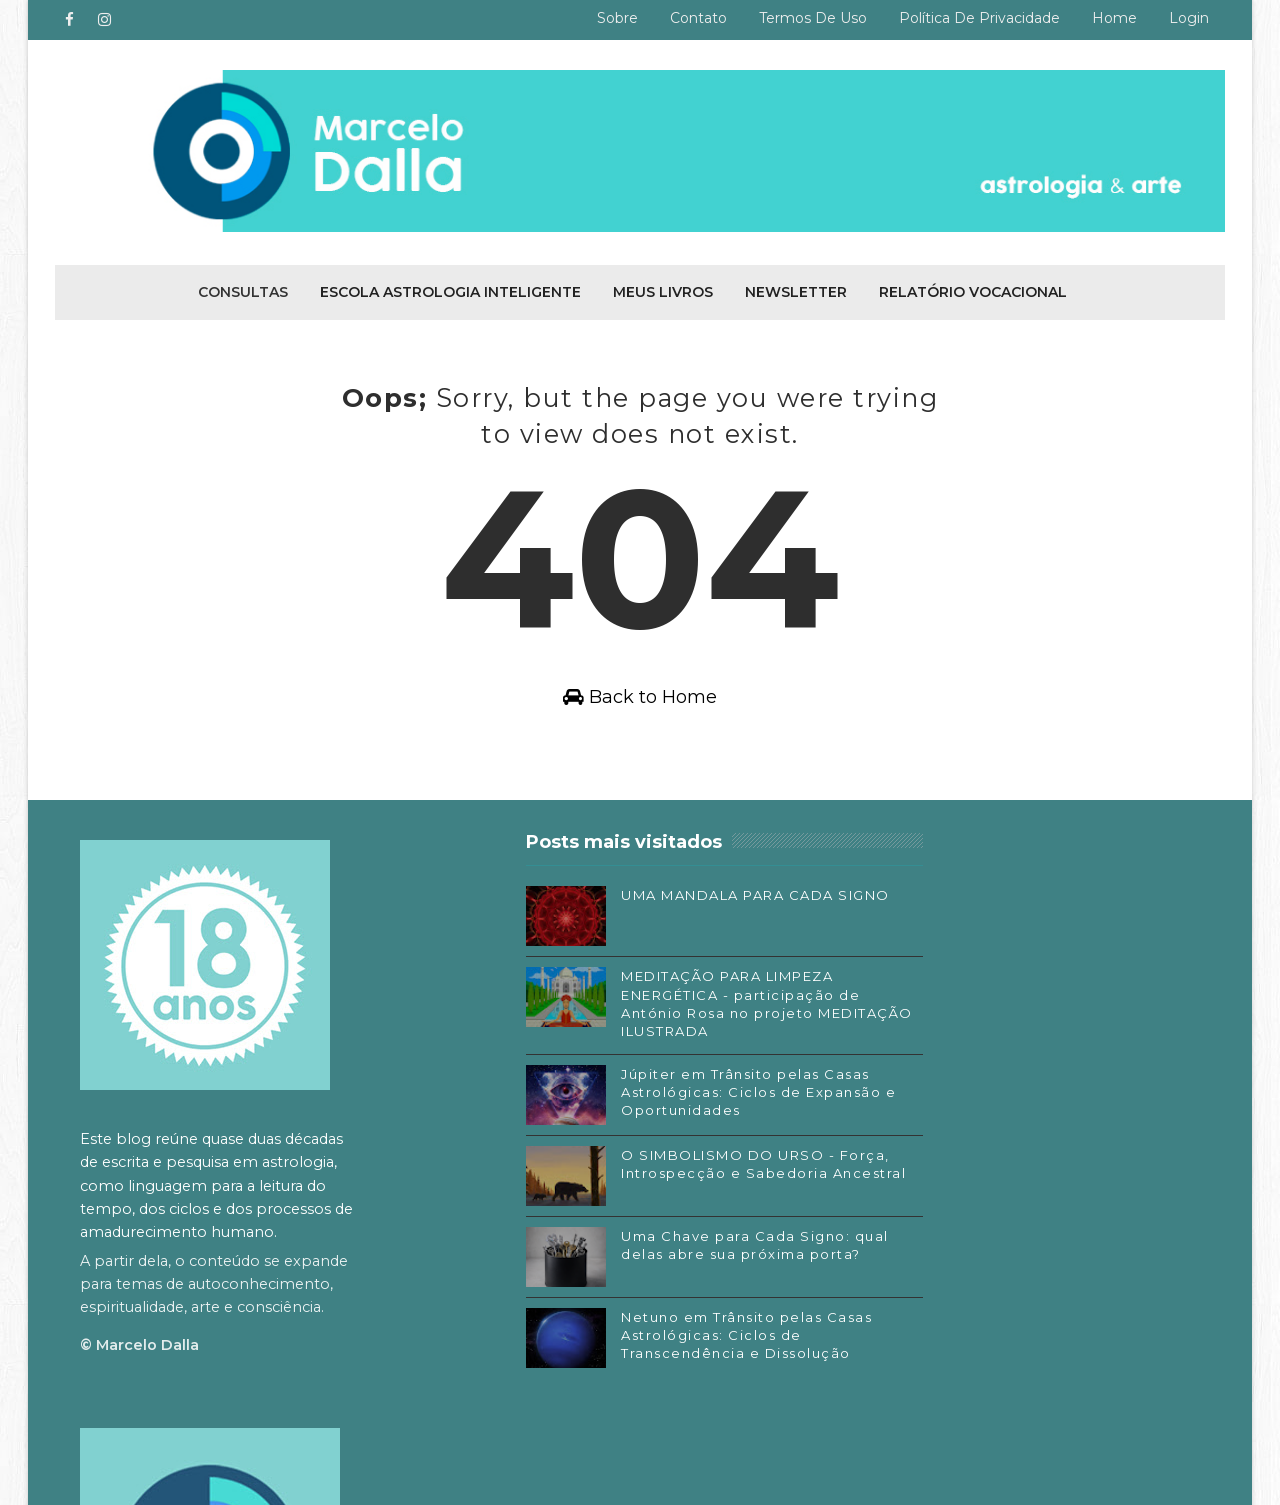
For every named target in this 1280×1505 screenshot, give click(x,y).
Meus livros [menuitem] (663, 290)
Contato (698, 18)
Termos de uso (813, 18)
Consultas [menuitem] (243, 290)
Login (1189, 18)
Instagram (893, 1232)
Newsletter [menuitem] (796, 290)
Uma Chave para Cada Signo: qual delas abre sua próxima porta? (673, 1260)
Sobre (617, 18)
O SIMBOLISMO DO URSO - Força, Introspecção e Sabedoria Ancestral (666, 1179)
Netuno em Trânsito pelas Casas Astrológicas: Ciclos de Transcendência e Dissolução (674, 1341)
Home (1114, 18)
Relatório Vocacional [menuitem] (973, 290)
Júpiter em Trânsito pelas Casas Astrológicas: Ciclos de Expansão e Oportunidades (674, 1098)
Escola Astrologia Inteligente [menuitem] (450, 290)
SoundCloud (899, 1291)
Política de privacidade (979, 18)
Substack (889, 1261)
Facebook (891, 1202)
